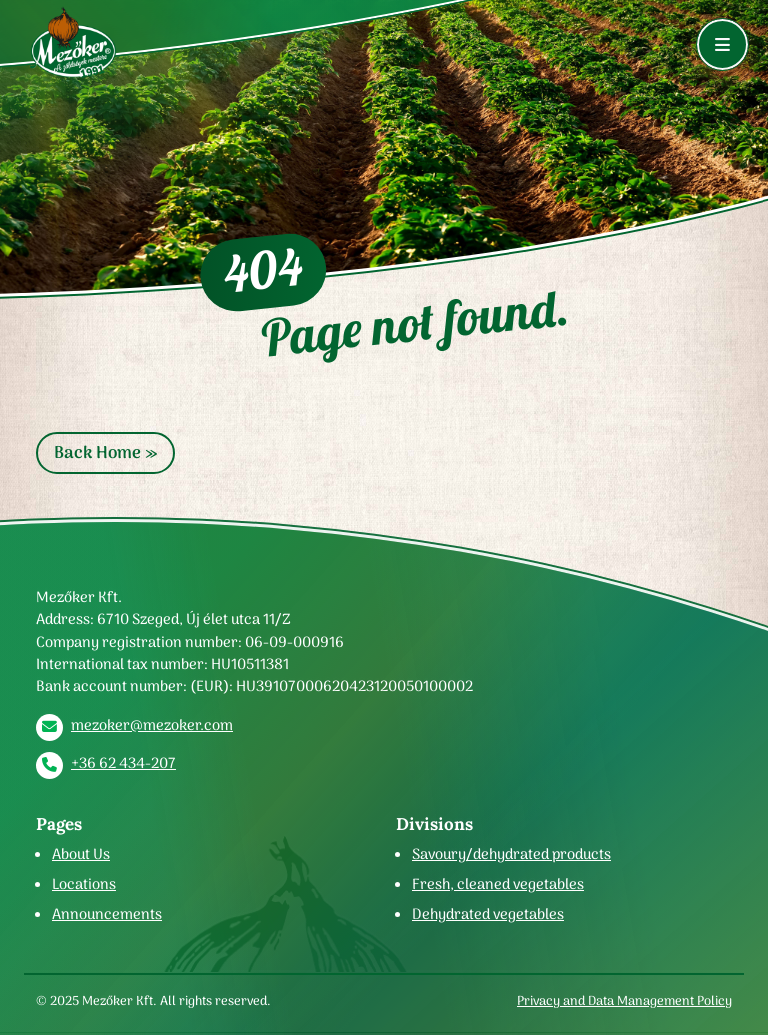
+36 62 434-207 (123, 763)
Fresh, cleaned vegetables (498, 884)
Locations (84, 884)
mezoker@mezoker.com (152, 725)
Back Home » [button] (105, 452)
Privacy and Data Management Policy (624, 1000)
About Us (81, 854)
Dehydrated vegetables (488, 914)
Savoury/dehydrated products (511, 854)
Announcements (107, 914)
